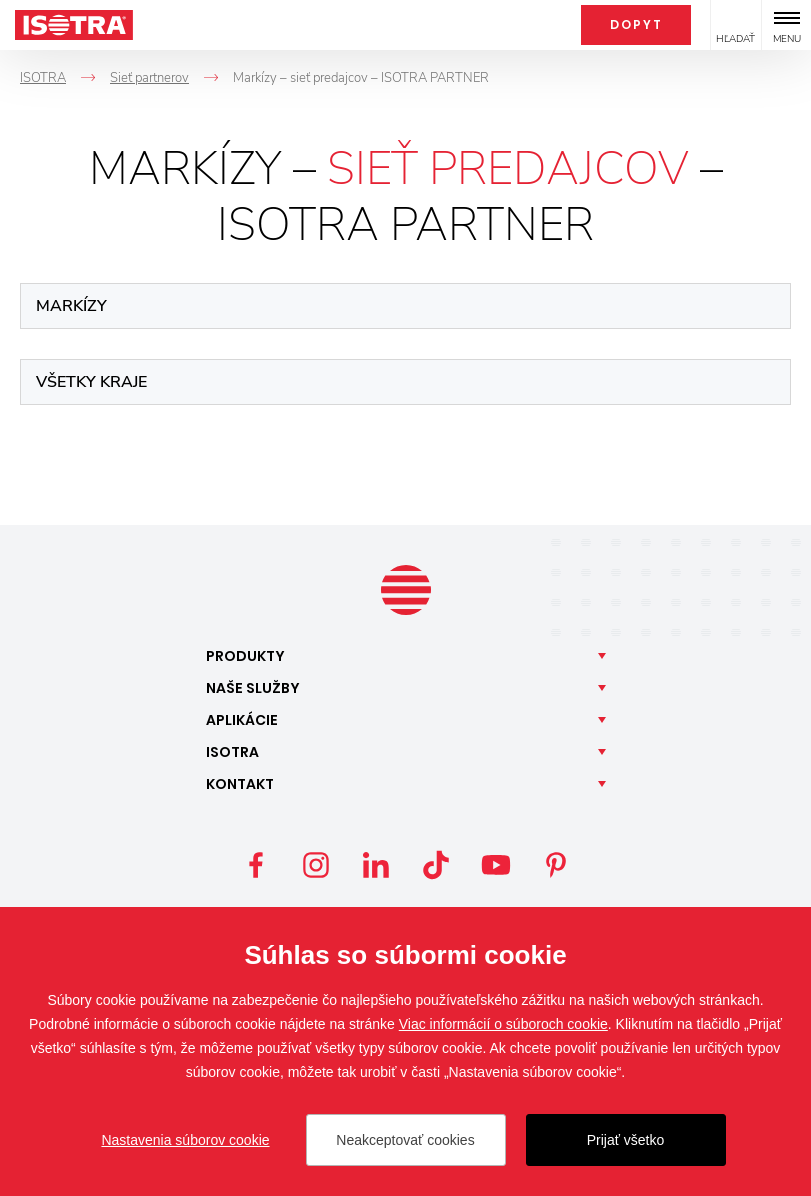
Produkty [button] (245, 656)
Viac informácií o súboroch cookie (503, 1024)
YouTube (496, 865)
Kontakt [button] (240, 784)
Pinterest (556, 865)
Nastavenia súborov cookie (185, 1140)
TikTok (436, 865)
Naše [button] (253, 688)
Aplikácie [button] (242, 720)
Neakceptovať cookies (405, 1140)
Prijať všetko (626, 1140)
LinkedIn (376, 865)
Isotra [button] (232, 752)
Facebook (256, 865)
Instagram (316, 865)
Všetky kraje (91, 382)
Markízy (71, 306)
